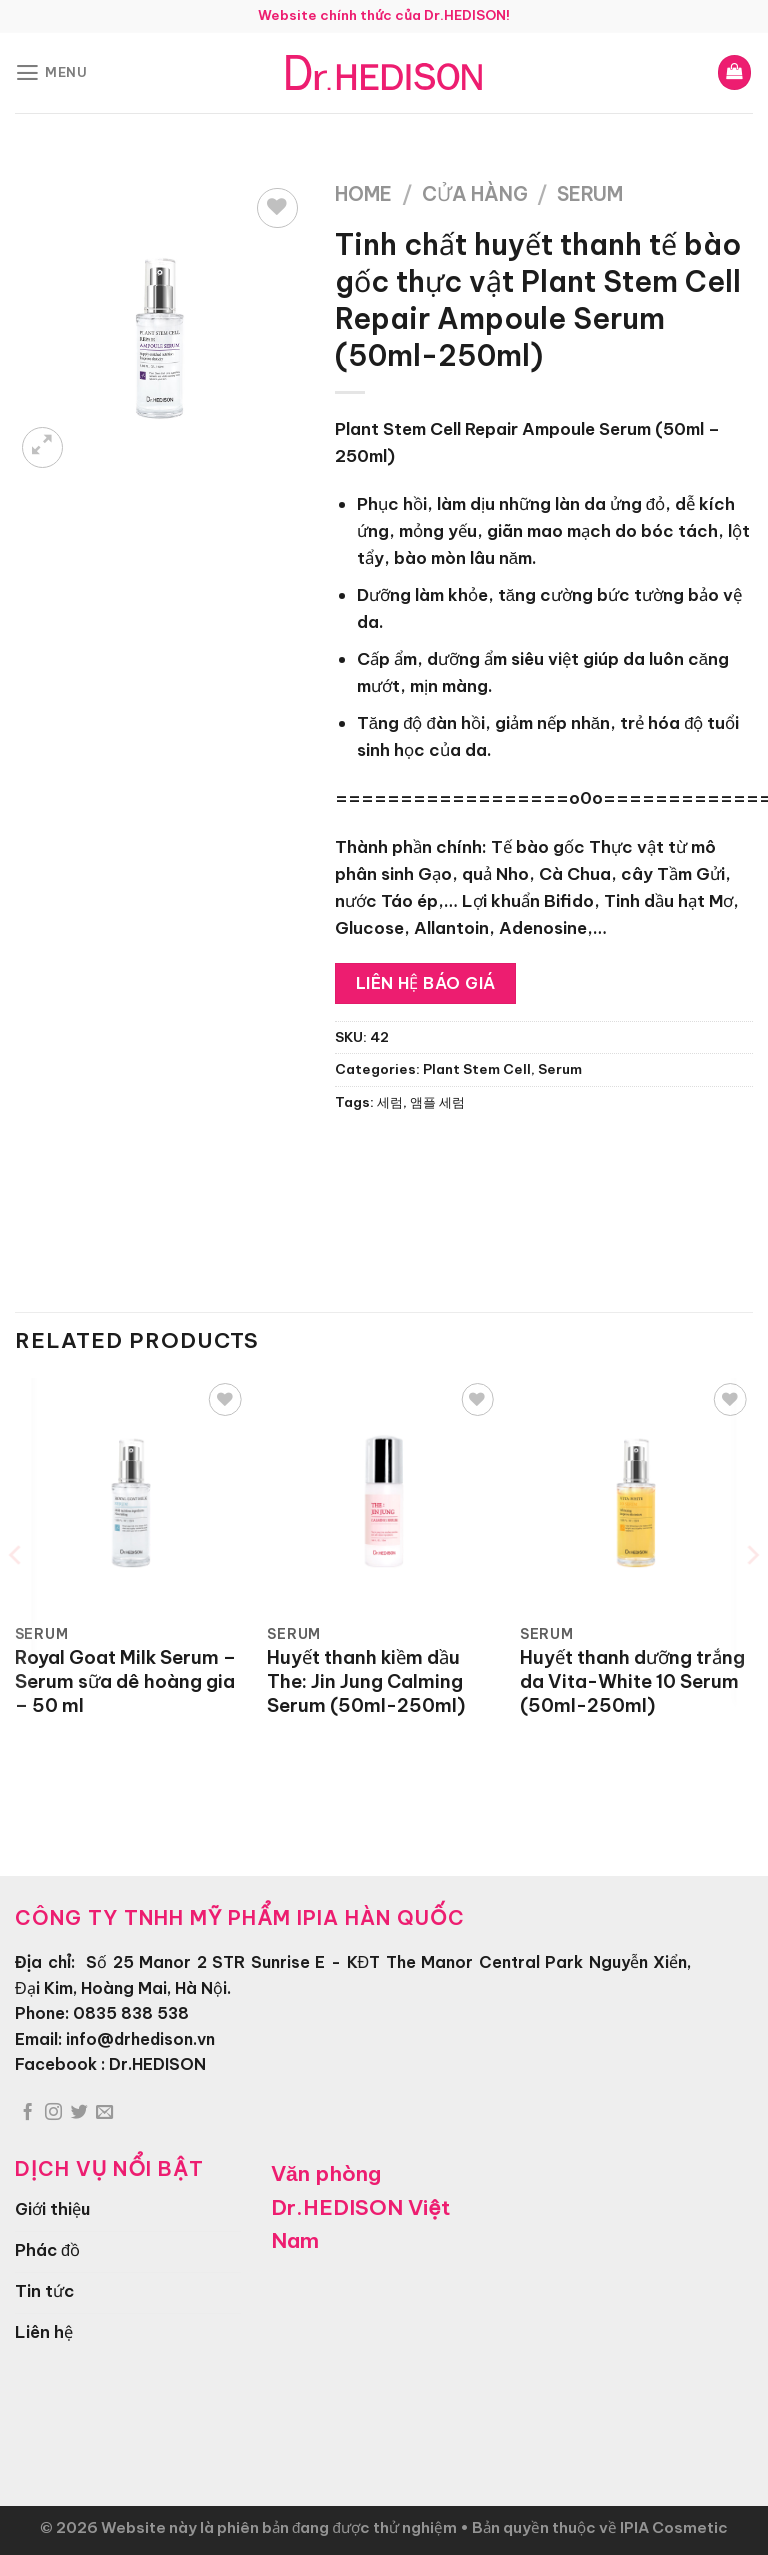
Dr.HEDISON (157, 2064)
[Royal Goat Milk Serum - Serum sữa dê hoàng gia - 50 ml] (131, 1494)
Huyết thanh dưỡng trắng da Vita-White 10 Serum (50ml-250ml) (632, 1681)
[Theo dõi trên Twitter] (79, 2113)
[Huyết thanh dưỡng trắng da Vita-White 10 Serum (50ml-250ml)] (636, 1494)
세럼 (390, 1102)
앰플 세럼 (437, 1102)
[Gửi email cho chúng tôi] (104, 2113)
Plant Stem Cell (477, 1069)
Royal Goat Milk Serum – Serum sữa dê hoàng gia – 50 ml (125, 1681)
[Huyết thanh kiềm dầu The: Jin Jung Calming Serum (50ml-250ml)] (383, 1494)
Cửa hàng (475, 194)
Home (363, 194)
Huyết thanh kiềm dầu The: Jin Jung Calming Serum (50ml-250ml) (366, 1681)
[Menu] (52, 72)
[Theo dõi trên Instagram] (53, 2113)
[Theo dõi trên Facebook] (27, 2113)
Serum (590, 194)
